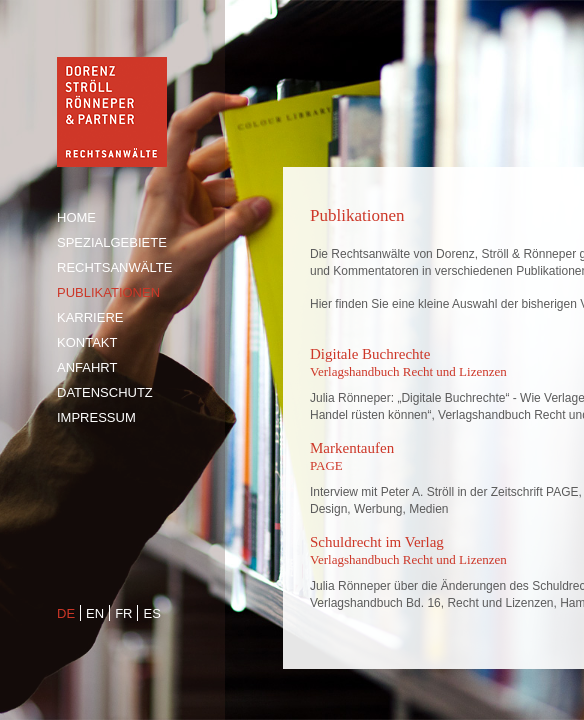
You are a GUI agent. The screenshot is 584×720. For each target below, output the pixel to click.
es (151, 613)
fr (123, 613)
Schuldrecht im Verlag (377, 542)
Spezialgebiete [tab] (112, 242)
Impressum (96, 417)
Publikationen (108, 292)
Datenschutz (105, 392)
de (66, 613)
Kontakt (87, 342)
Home (76, 217)
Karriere (90, 317)
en (95, 613)
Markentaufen (352, 448)
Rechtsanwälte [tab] (114, 267)
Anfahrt (87, 367)
